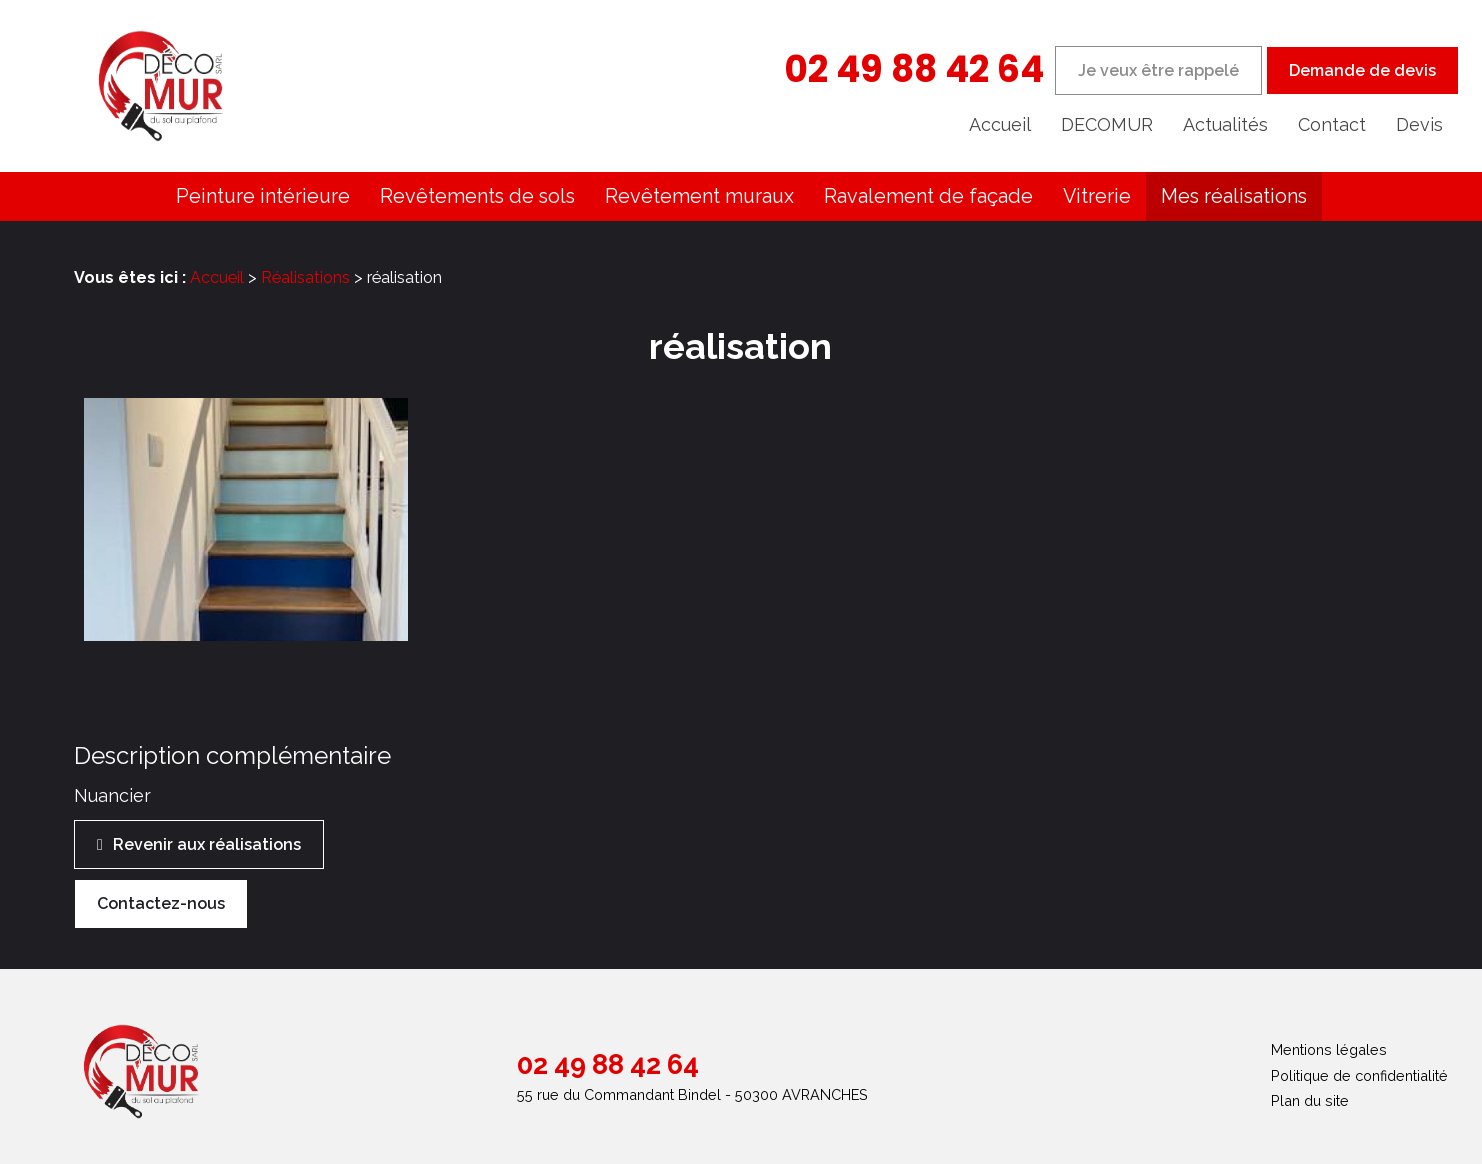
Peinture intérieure (263, 196)
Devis (1419, 124)
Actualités (1225, 124)
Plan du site (1310, 1100)
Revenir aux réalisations (207, 844)
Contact (1332, 124)
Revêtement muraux (699, 196)
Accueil (1000, 124)
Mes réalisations (1234, 196)
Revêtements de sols (477, 196)
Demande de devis (1362, 70)
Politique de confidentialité (1359, 1075)
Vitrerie (1097, 196)
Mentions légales (1329, 1049)
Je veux (1158, 70)
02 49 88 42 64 (914, 69)
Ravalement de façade (928, 196)
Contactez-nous (161, 903)
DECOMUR (1107, 124)
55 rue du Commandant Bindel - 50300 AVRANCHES (692, 1094)
